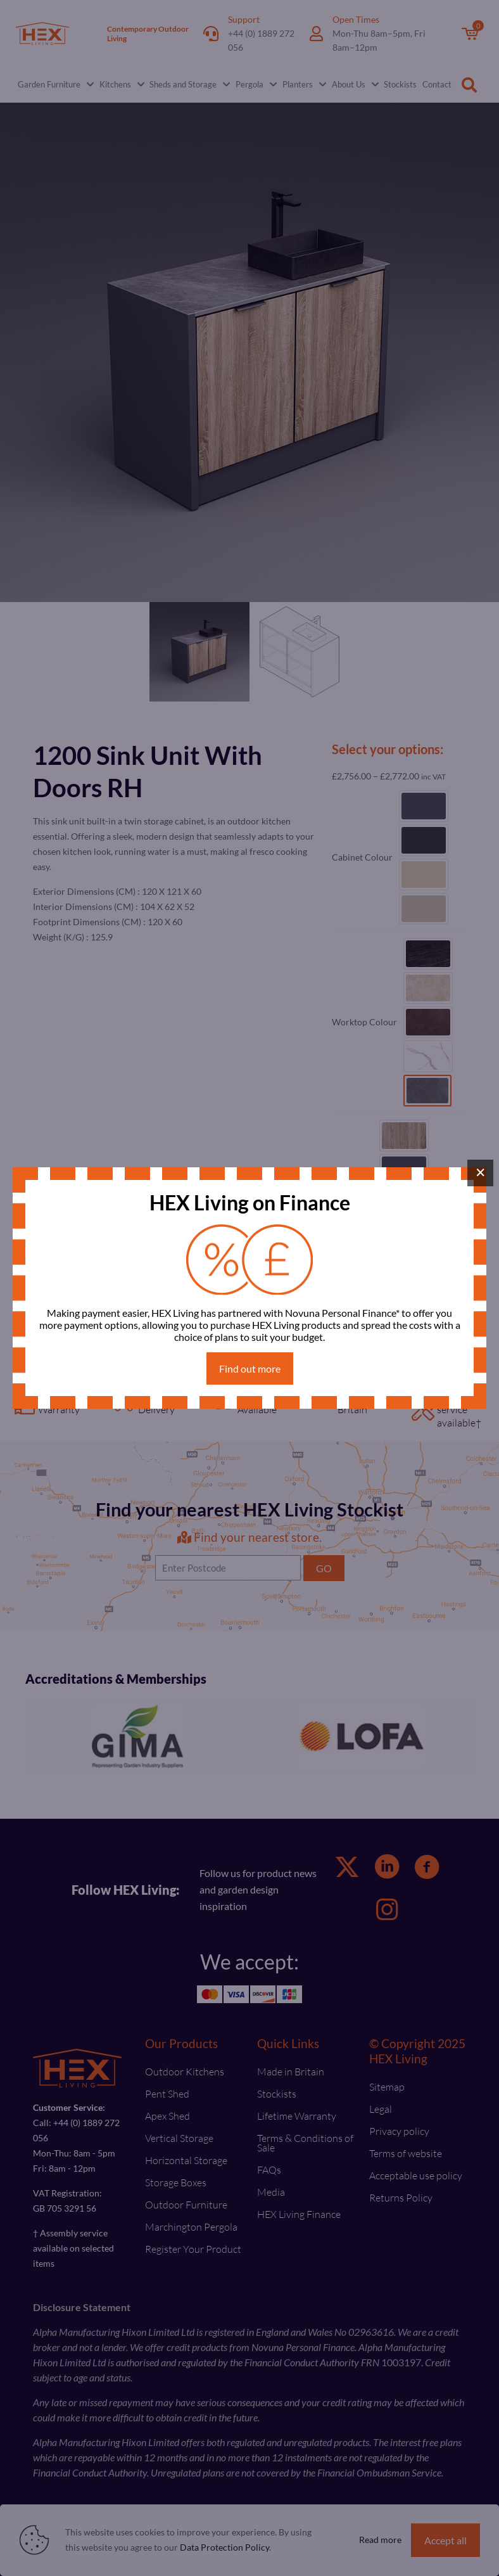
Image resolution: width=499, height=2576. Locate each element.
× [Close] (481, 1172)
